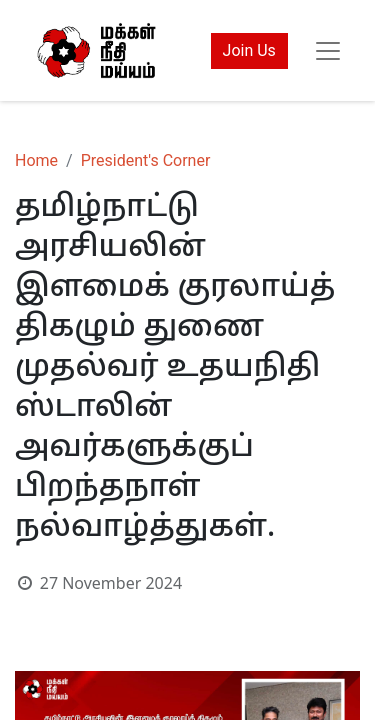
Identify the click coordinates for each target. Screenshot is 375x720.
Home (36, 160)
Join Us (249, 50)
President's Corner (146, 160)
